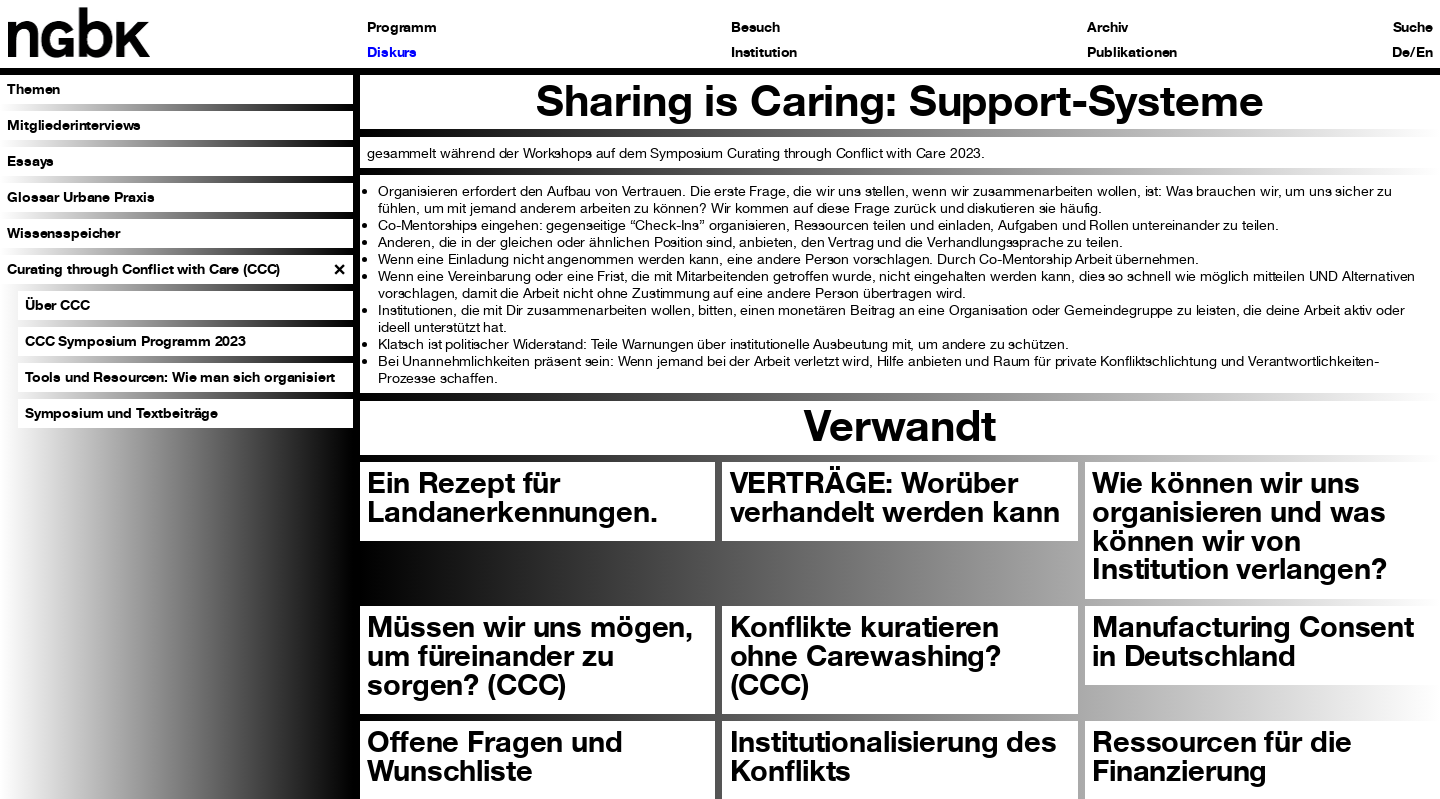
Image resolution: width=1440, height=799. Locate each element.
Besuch (755, 27)
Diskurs (392, 52)
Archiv (1107, 27)
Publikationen (1132, 52)
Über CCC (57, 304)
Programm (402, 27)
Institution (764, 52)
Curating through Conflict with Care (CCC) (143, 268)
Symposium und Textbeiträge (121, 412)
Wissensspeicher (63, 232)
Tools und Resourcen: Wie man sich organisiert (180, 376)
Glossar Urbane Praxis (81, 196)
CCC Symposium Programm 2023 (135, 340)
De (1401, 52)
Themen (33, 88)
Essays (30, 160)
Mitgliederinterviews (74, 124)
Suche (1413, 27)
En (1424, 52)
